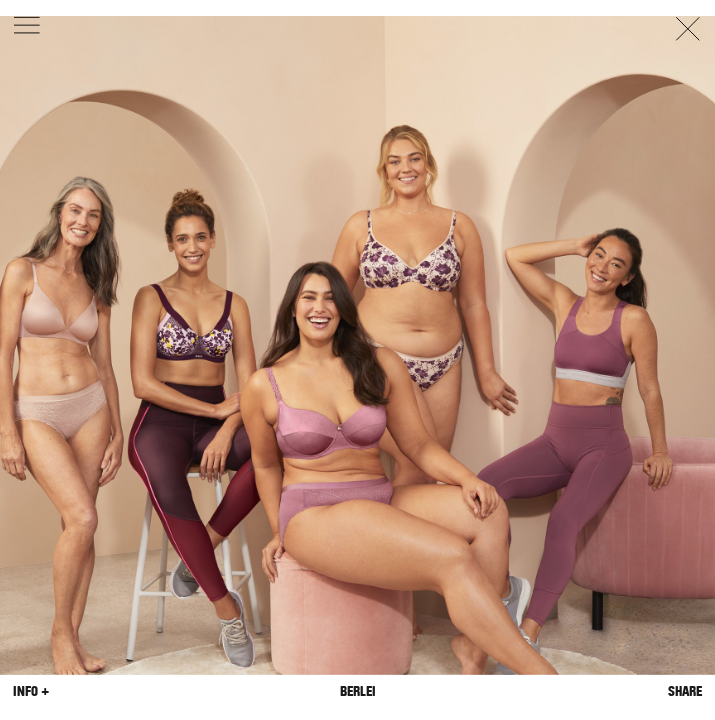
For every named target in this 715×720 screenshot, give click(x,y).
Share (685, 691)
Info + (31, 691)
